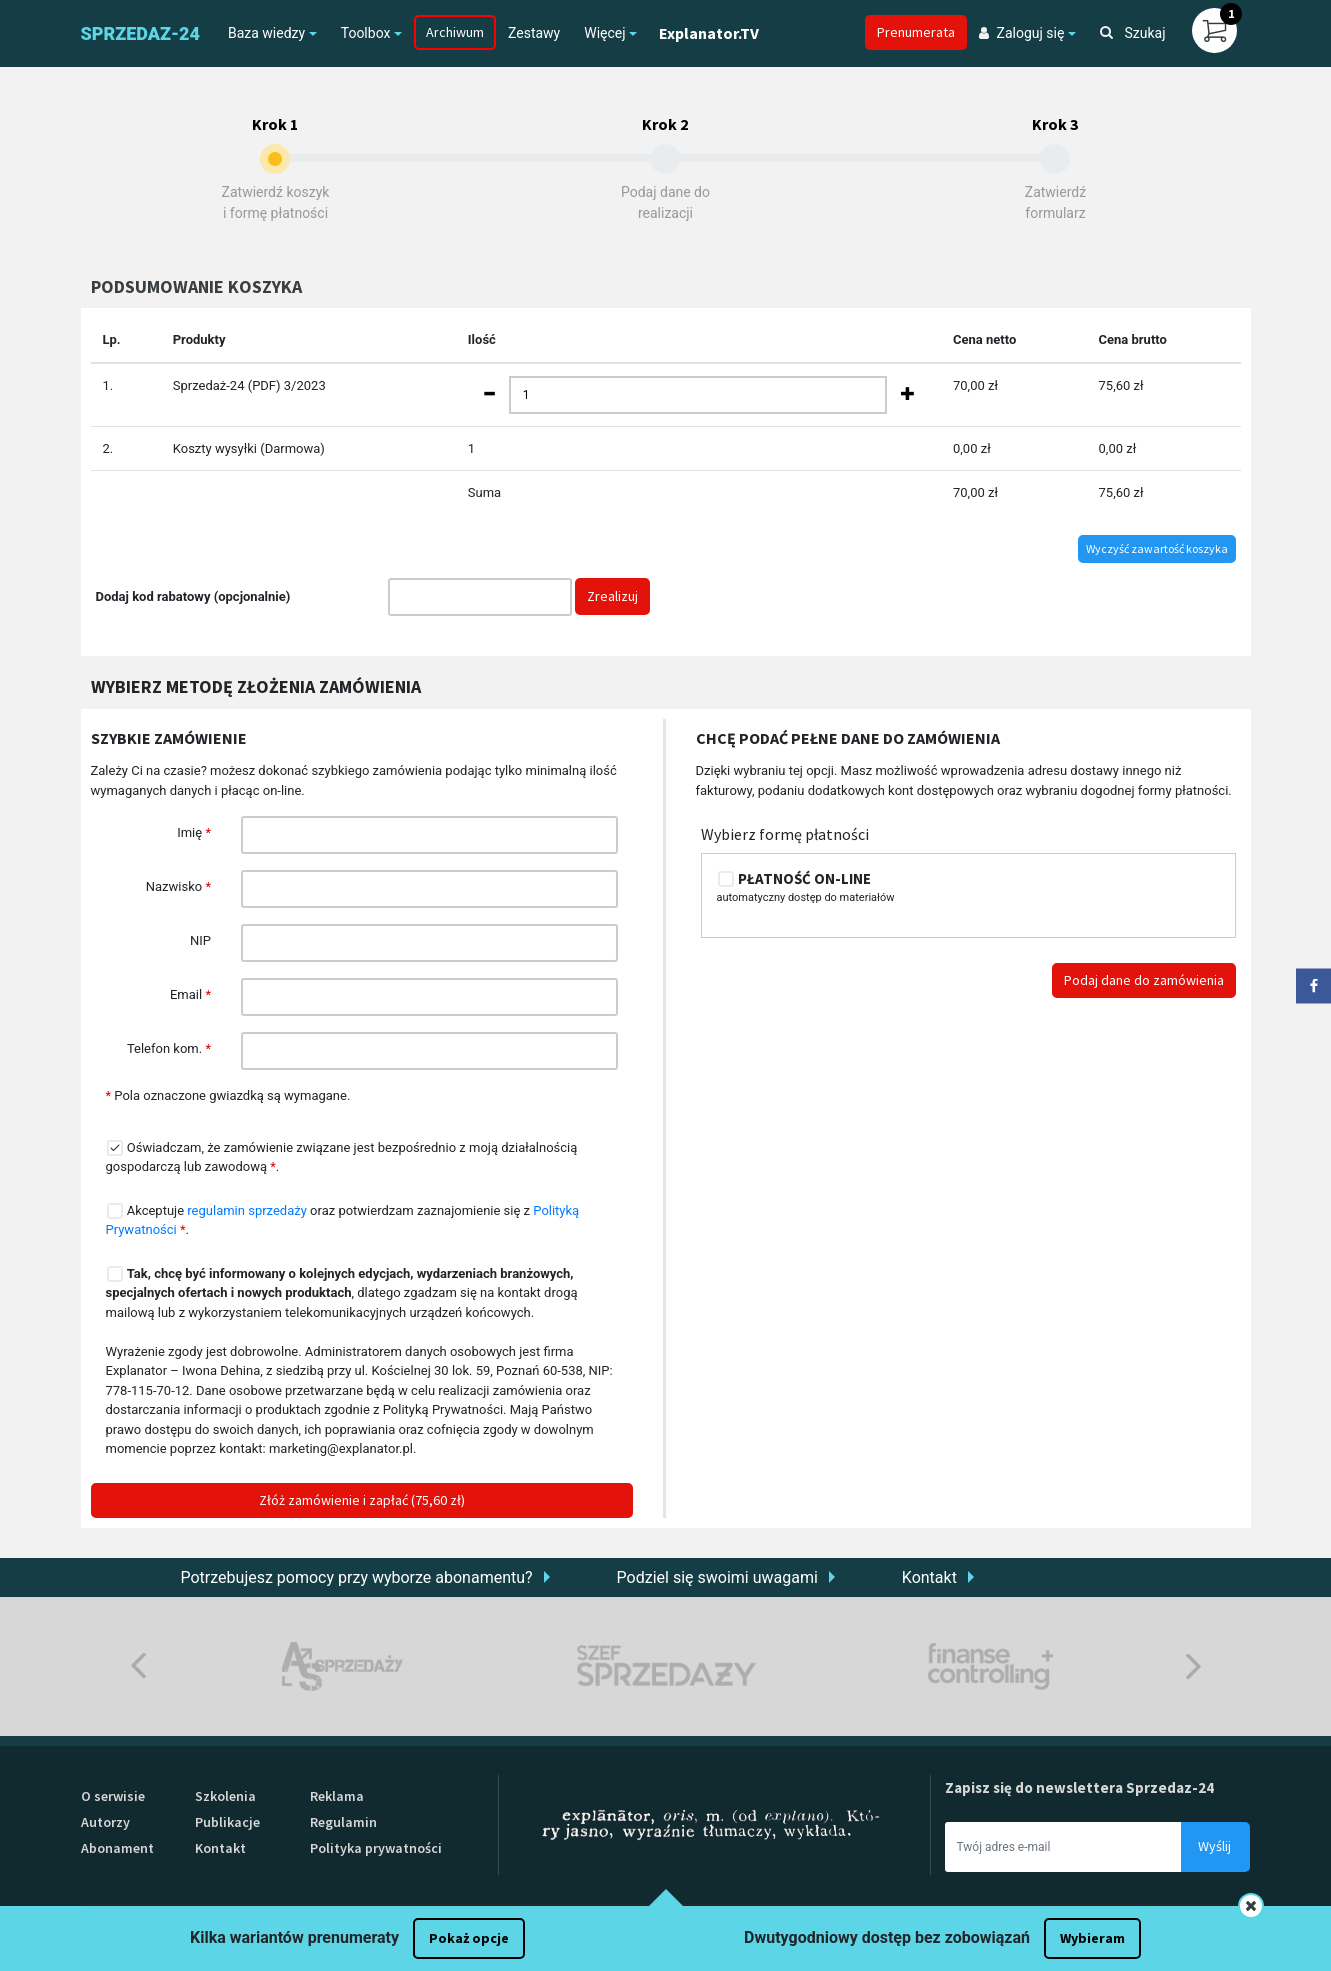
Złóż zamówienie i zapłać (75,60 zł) (362, 1500)
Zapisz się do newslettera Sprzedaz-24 (1079, 1787)
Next (1193, 1666)
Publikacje (227, 1822)
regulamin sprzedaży (247, 1210)
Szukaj (1133, 33)
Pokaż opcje (469, 1938)
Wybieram (1092, 1938)
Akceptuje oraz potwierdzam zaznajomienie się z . (343, 1219)
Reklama (337, 1796)
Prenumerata (916, 32)
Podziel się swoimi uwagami (717, 1577)
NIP (200, 940)
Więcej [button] (604, 33)
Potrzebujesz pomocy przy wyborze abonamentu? (357, 1577)
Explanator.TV (709, 33)
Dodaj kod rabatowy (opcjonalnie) (193, 596)
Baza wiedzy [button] (266, 33)
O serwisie (113, 1796)
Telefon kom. (169, 1048)
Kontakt (929, 1577)
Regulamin (343, 1822)
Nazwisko (178, 886)
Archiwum (455, 32)
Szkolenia (225, 1796)
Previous (138, 1666)
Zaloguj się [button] (1022, 33)
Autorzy (105, 1822)
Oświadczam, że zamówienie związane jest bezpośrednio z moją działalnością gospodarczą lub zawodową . (342, 1156)
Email (190, 994)
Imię (194, 832)
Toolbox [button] (366, 33)
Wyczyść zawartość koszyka (1157, 548)
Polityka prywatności (376, 1848)
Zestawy (534, 33)
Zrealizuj (612, 596)
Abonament (117, 1848)
